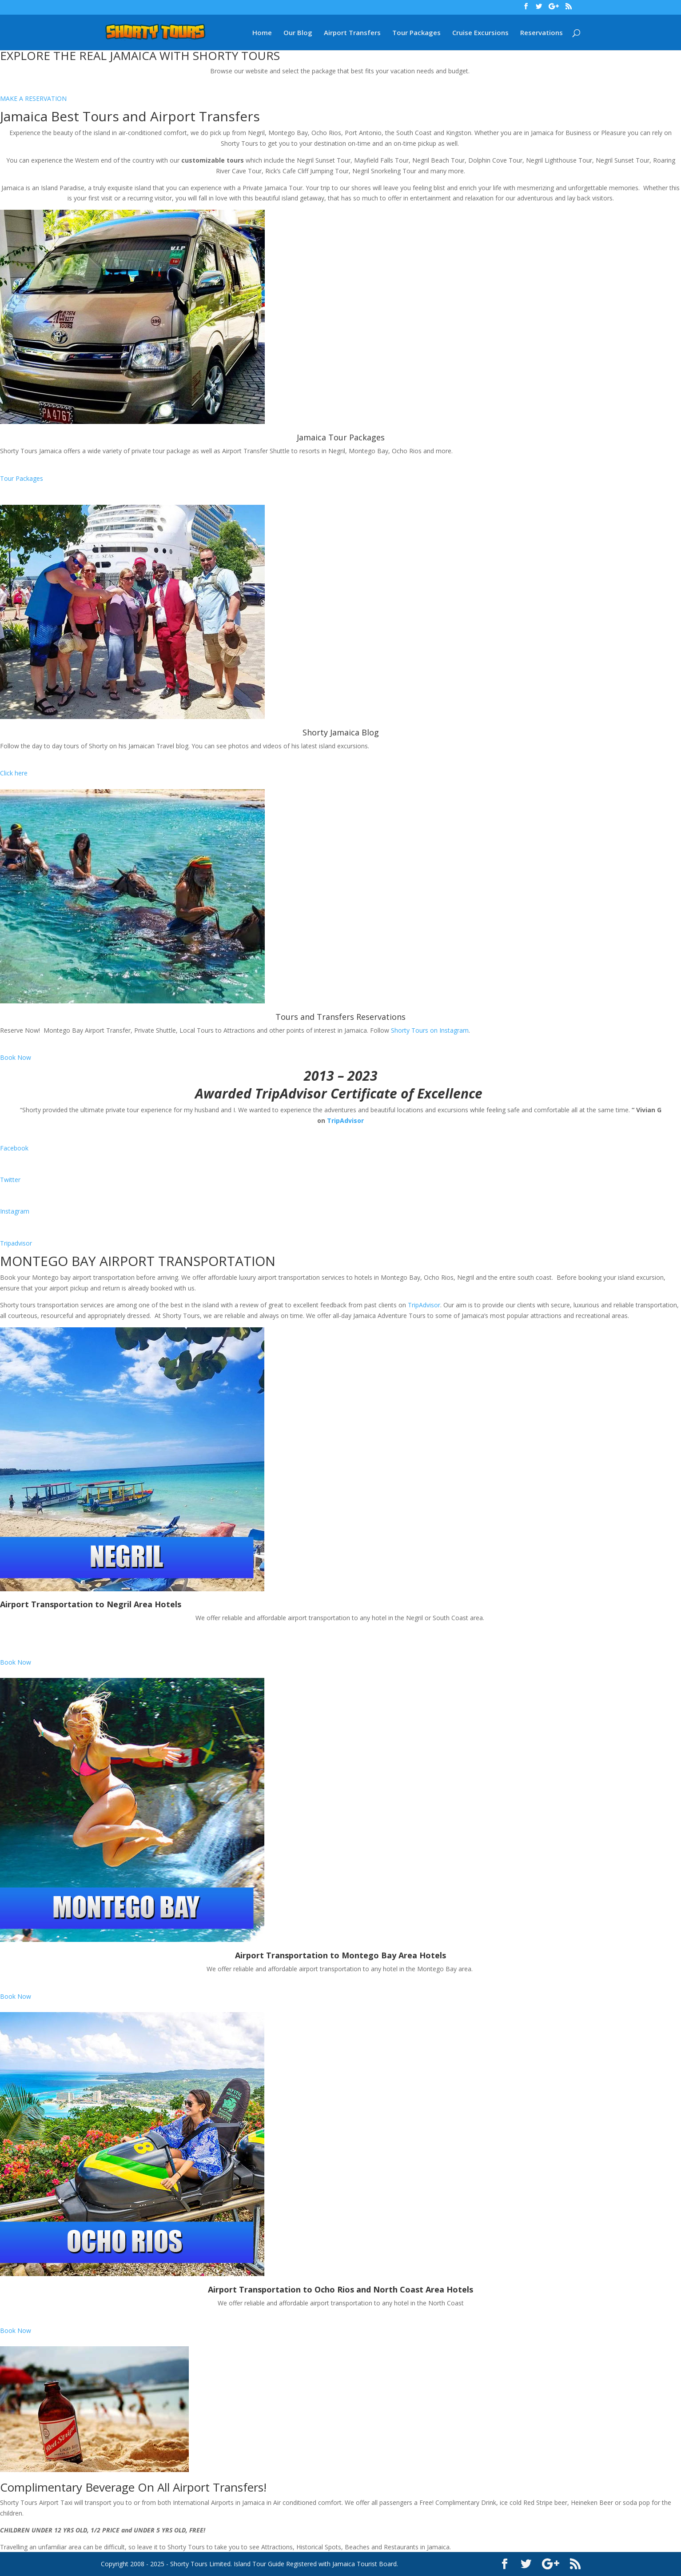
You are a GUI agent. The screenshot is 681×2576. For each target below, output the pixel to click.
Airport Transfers (352, 33)
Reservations (541, 33)
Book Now (15, 1057)
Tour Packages (416, 33)
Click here (14, 773)
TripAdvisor (345, 1120)
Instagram (14, 1211)
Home (262, 33)
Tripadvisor (16, 1243)
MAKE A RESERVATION (33, 98)
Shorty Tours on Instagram (430, 1030)
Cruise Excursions (480, 33)
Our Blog (297, 33)
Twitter (10, 1179)
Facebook (14, 1148)
